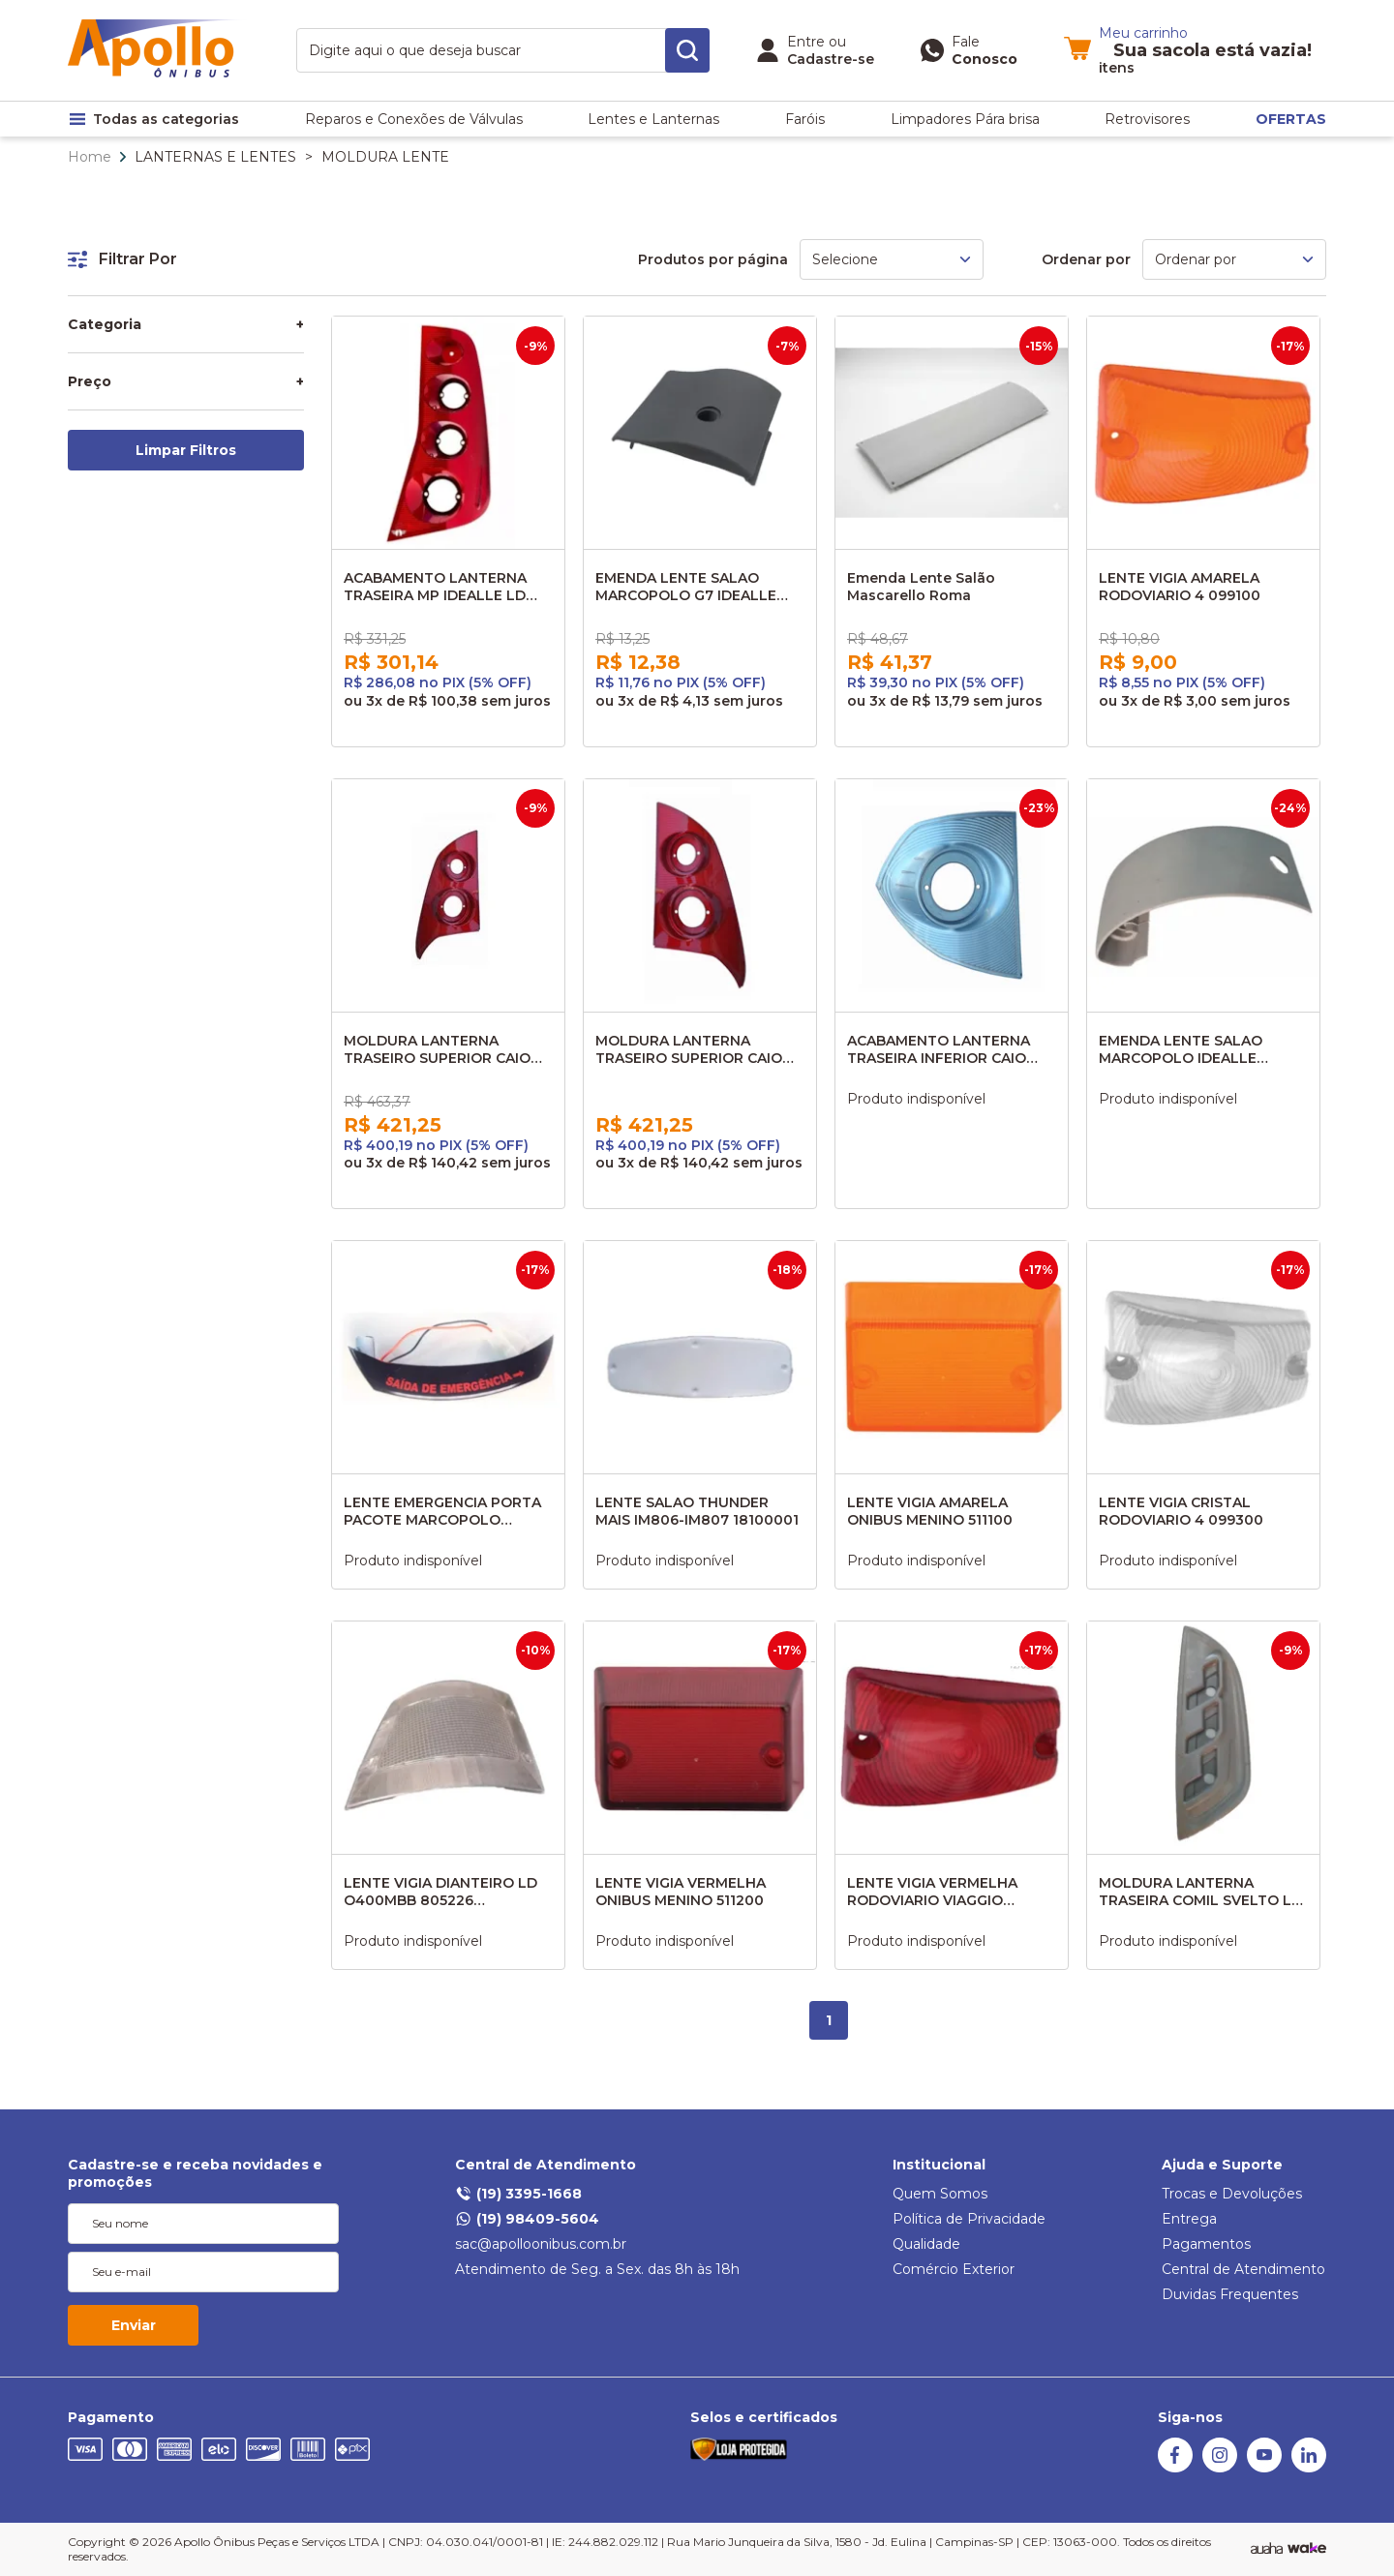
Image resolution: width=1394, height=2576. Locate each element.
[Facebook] (1175, 2467)
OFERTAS (1291, 119)
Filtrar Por (122, 259)
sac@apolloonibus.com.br (540, 2244)
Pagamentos (1206, 2244)
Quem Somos (940, 2193)
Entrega (1189, 2218)
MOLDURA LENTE (385, 157)
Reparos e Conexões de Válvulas (414, 119)
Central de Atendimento (545, 2164)
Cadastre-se (830, 59)
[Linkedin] (1308, 2467)
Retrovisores (1147, 119)
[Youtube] (1264, 2467)
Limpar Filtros (186, 450)
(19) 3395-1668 (518, 2193)
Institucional (939, 2164)
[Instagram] (1219, 2467)
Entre (806, 41)
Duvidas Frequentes (1230, 2294)
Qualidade (926, 2244)
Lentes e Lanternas (653, 119)
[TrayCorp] (1307, 2549)
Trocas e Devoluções (1232, 2193)
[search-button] (687, 50)
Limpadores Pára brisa (965, 119)
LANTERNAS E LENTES (215, 157)
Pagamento (111, 2417)
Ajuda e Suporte (1222, 2164)
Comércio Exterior (954, 2269)
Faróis (805, 119)
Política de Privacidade (969, 2218)
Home (89, 157)
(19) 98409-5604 (527, 2218)
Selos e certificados (763, 2417)
